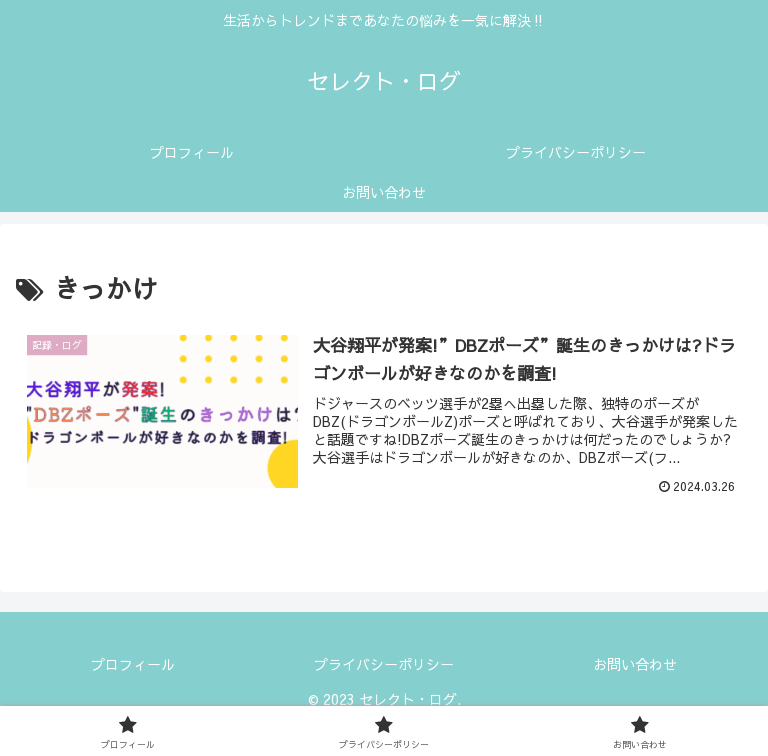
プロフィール (133, 664)
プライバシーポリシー (384, 664)
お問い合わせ (635, 664)
